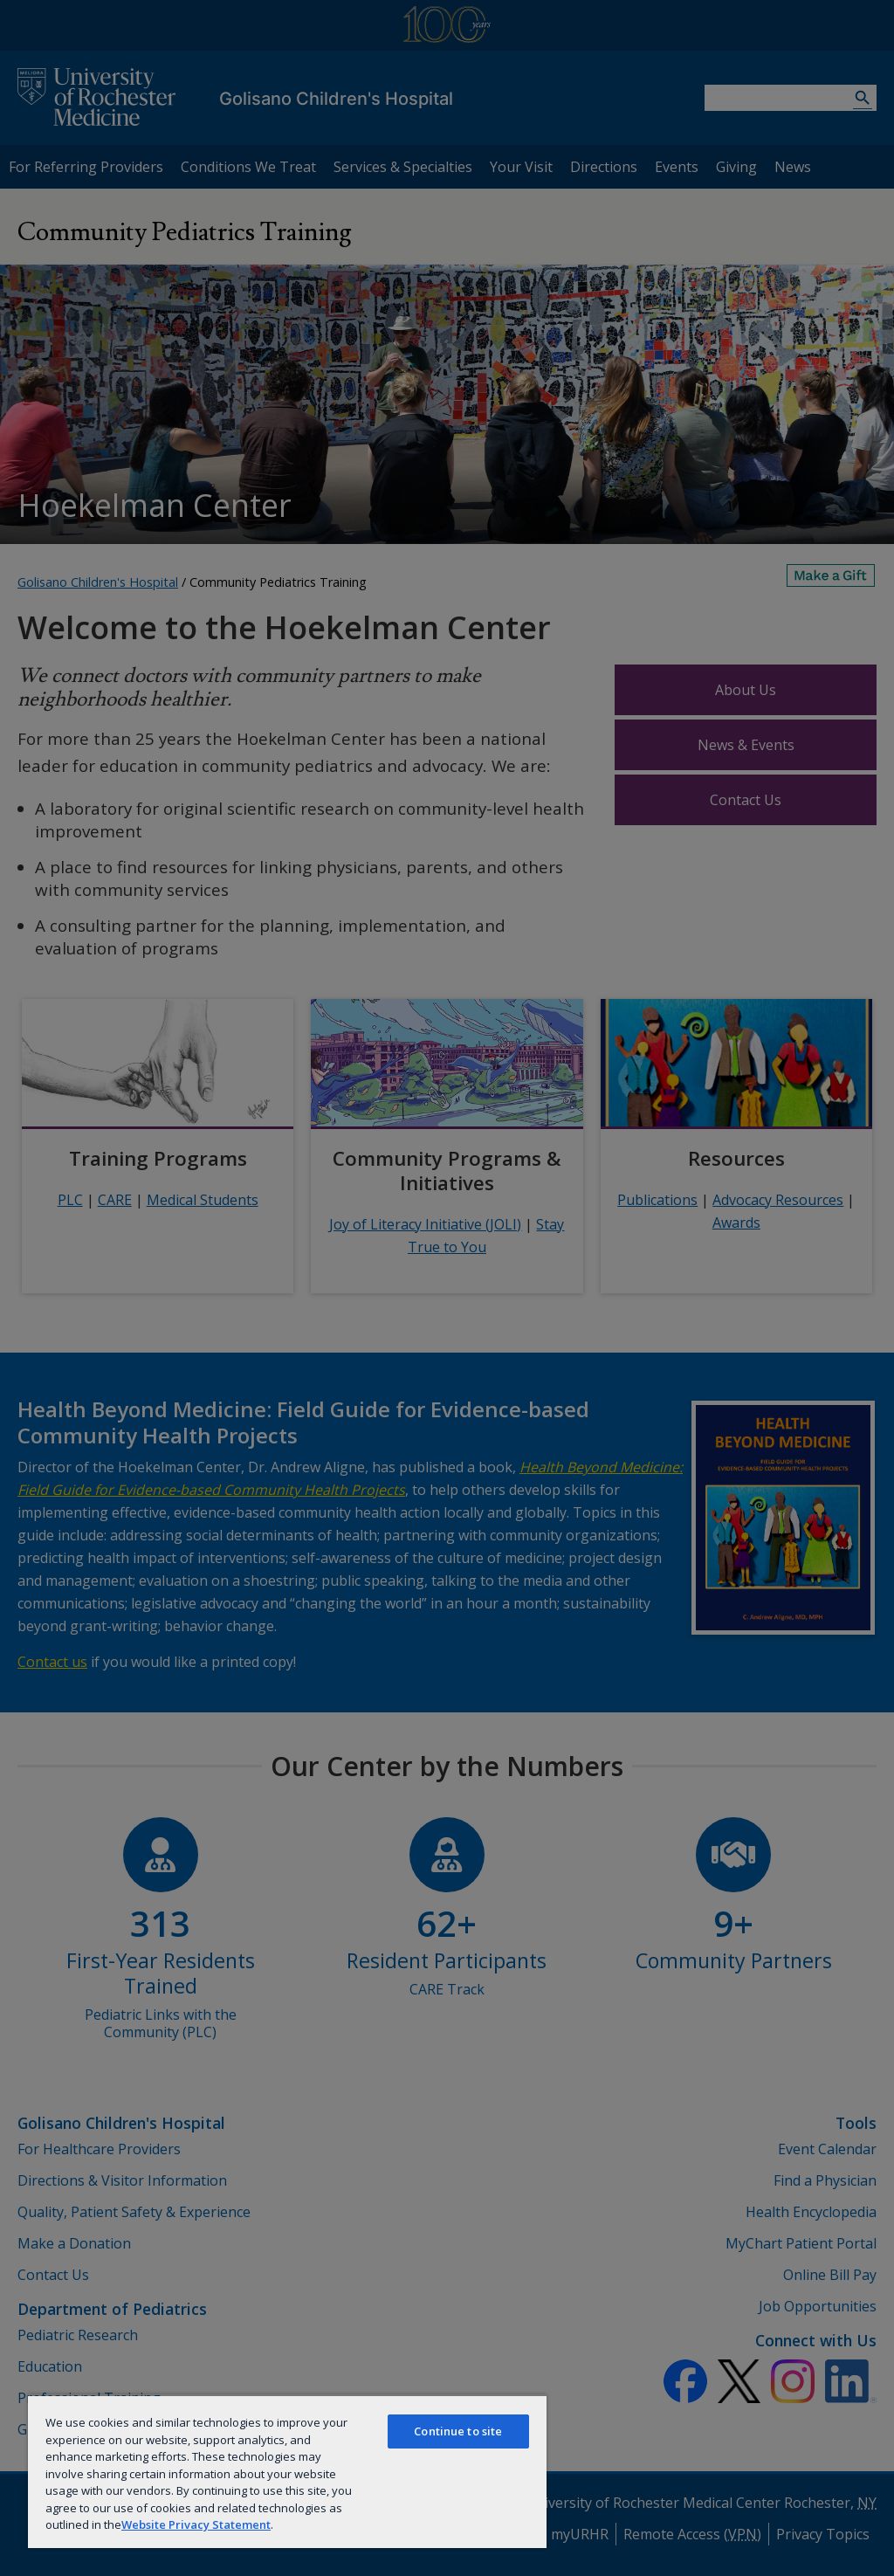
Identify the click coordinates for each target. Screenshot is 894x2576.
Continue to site (458, 2431)
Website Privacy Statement (196, 2524)
